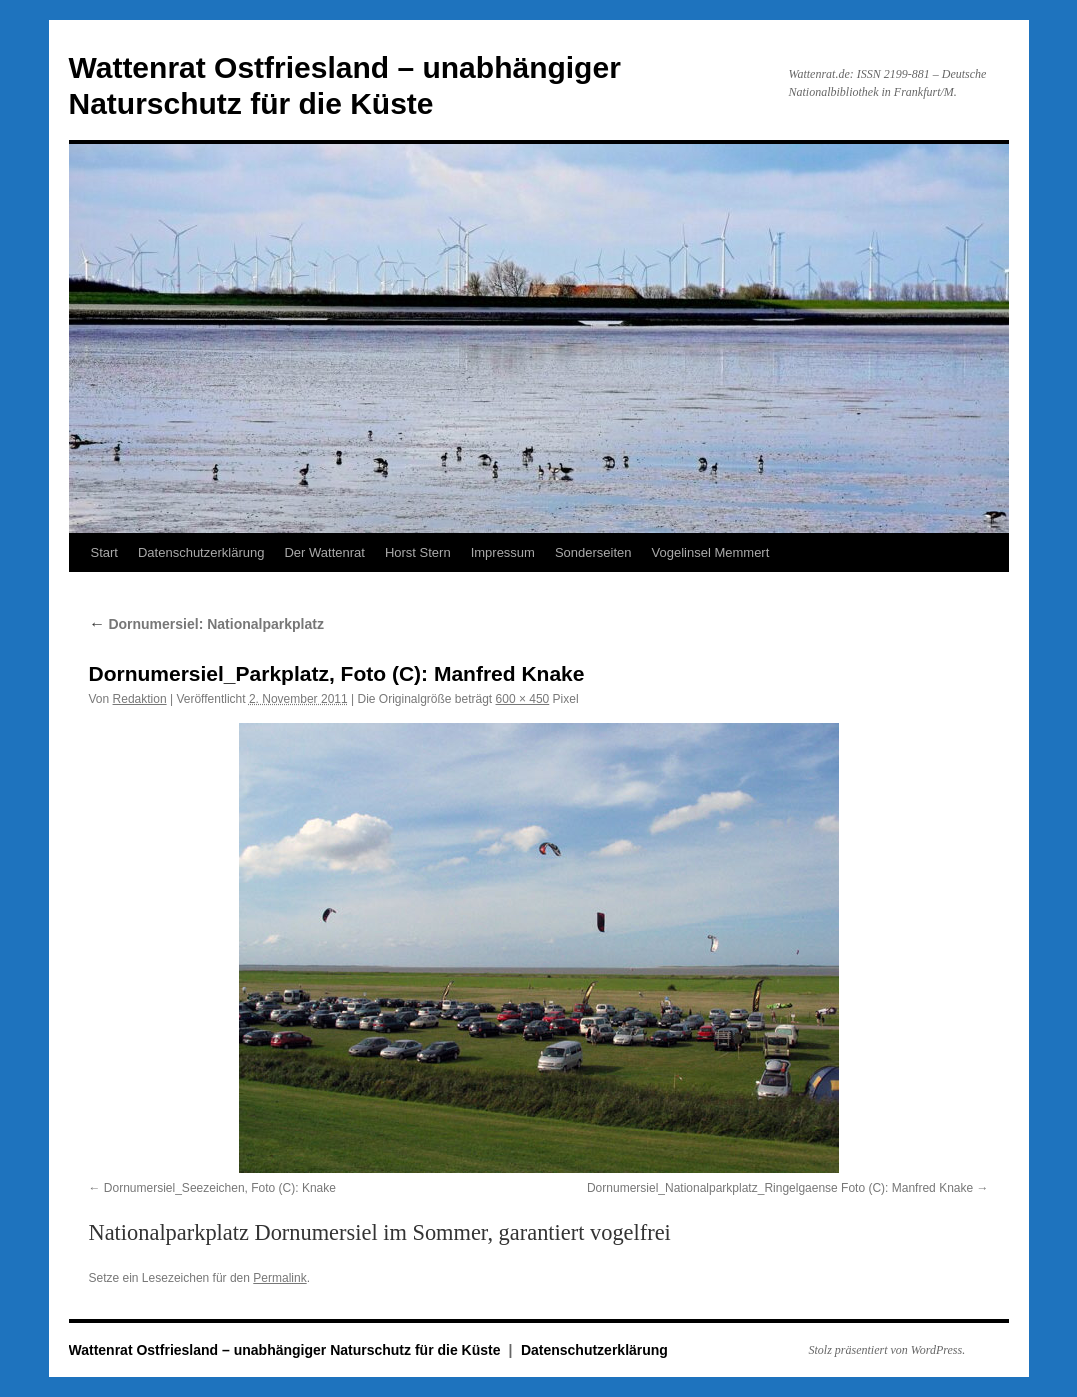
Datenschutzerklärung (201, 552)
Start (104, 552)
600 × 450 (523, 699)
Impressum (503, 552)
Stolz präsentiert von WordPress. (887, 1350)
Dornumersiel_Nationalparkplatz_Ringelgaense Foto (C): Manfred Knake (780, 1188)
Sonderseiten (593, 552)
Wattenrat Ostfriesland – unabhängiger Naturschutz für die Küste (287, 1350)
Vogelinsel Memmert (711, 552)
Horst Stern (418, 552)
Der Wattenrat (324, 552)
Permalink (279, 1278)
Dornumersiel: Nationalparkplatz (206, 624)
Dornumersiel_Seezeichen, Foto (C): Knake (220, 1188)
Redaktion (140, 699)
